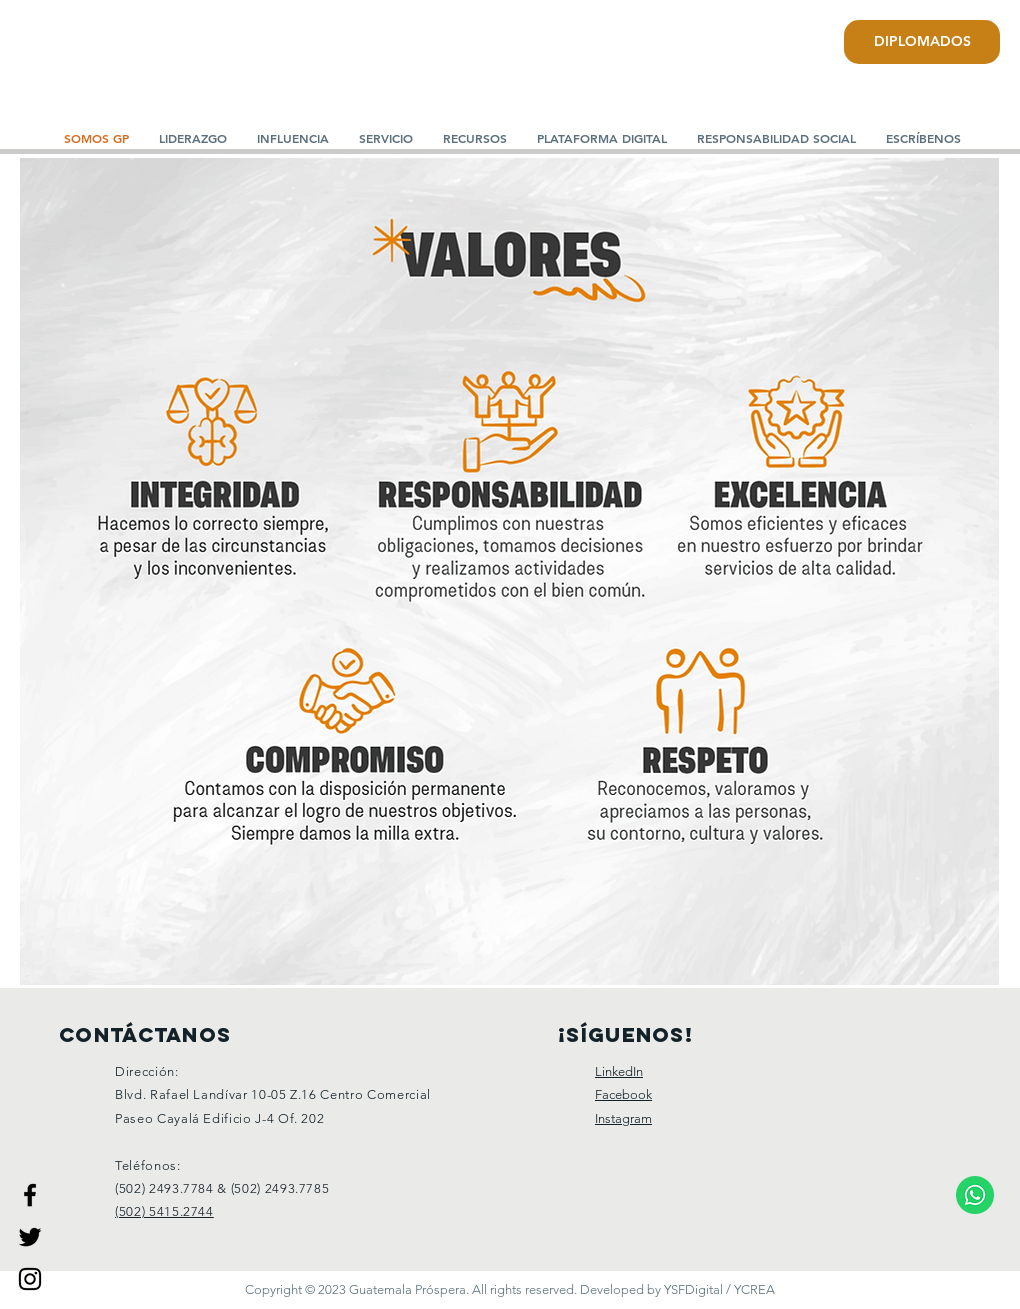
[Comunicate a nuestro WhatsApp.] (975, 1194)
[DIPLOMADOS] (922, 42)
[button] (193, 138)
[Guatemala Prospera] (30, 1195)
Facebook (623, 1094)
